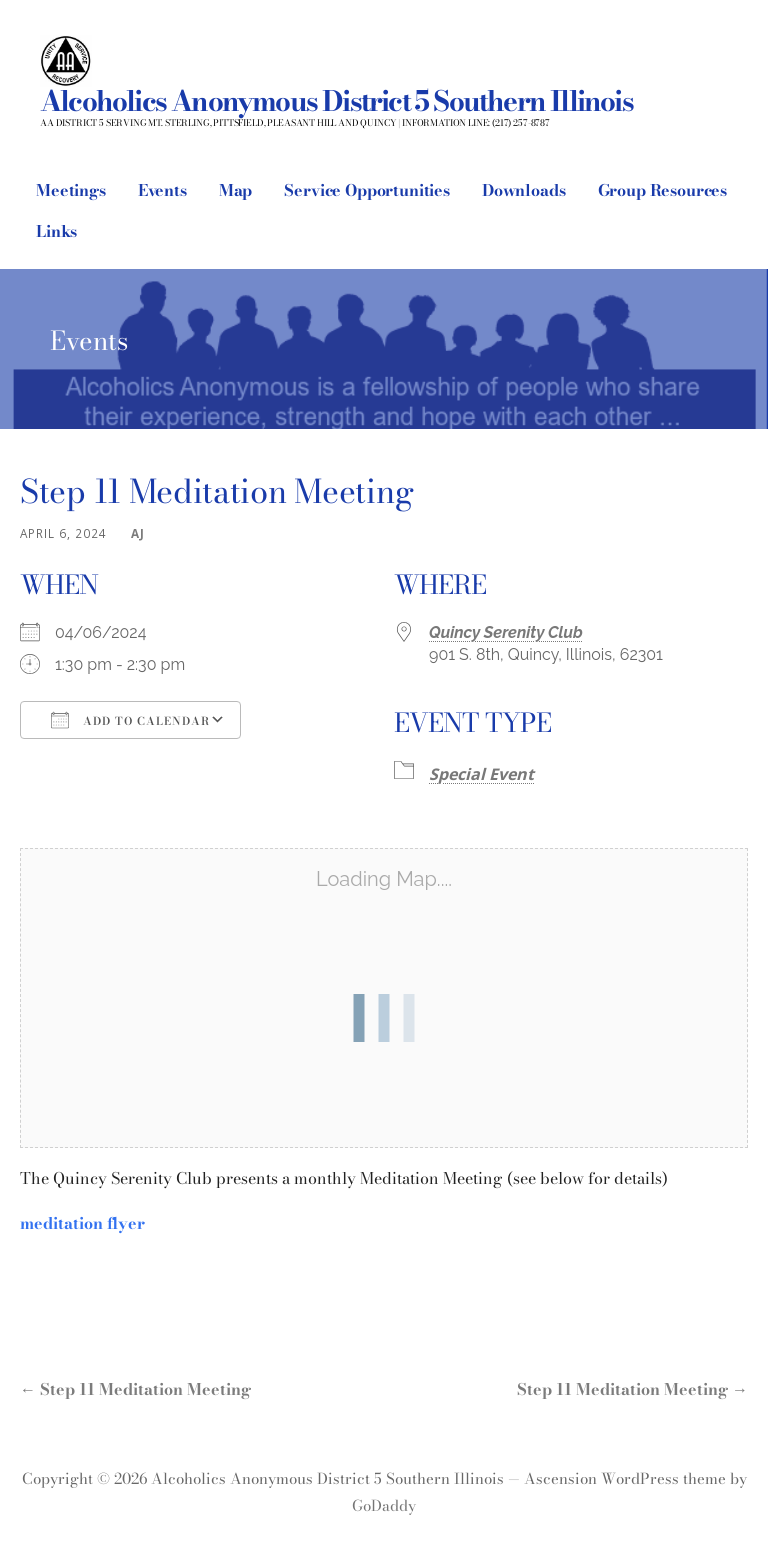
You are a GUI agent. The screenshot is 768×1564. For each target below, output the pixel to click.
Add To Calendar (130, 720)
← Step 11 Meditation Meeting (135, 1389)
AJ (138, 533)
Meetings (71, 190)
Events (162, 190)
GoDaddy (384, 1505)
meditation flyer (82, 1223)
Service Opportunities (367, 190)
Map (236, 190)
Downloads (524, 190)
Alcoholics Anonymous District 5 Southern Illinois (336, 100)
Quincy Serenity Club (506, 632)
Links (56, 231)
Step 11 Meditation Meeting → (632, 1389)
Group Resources (663, 190)
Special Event (481, 774)
